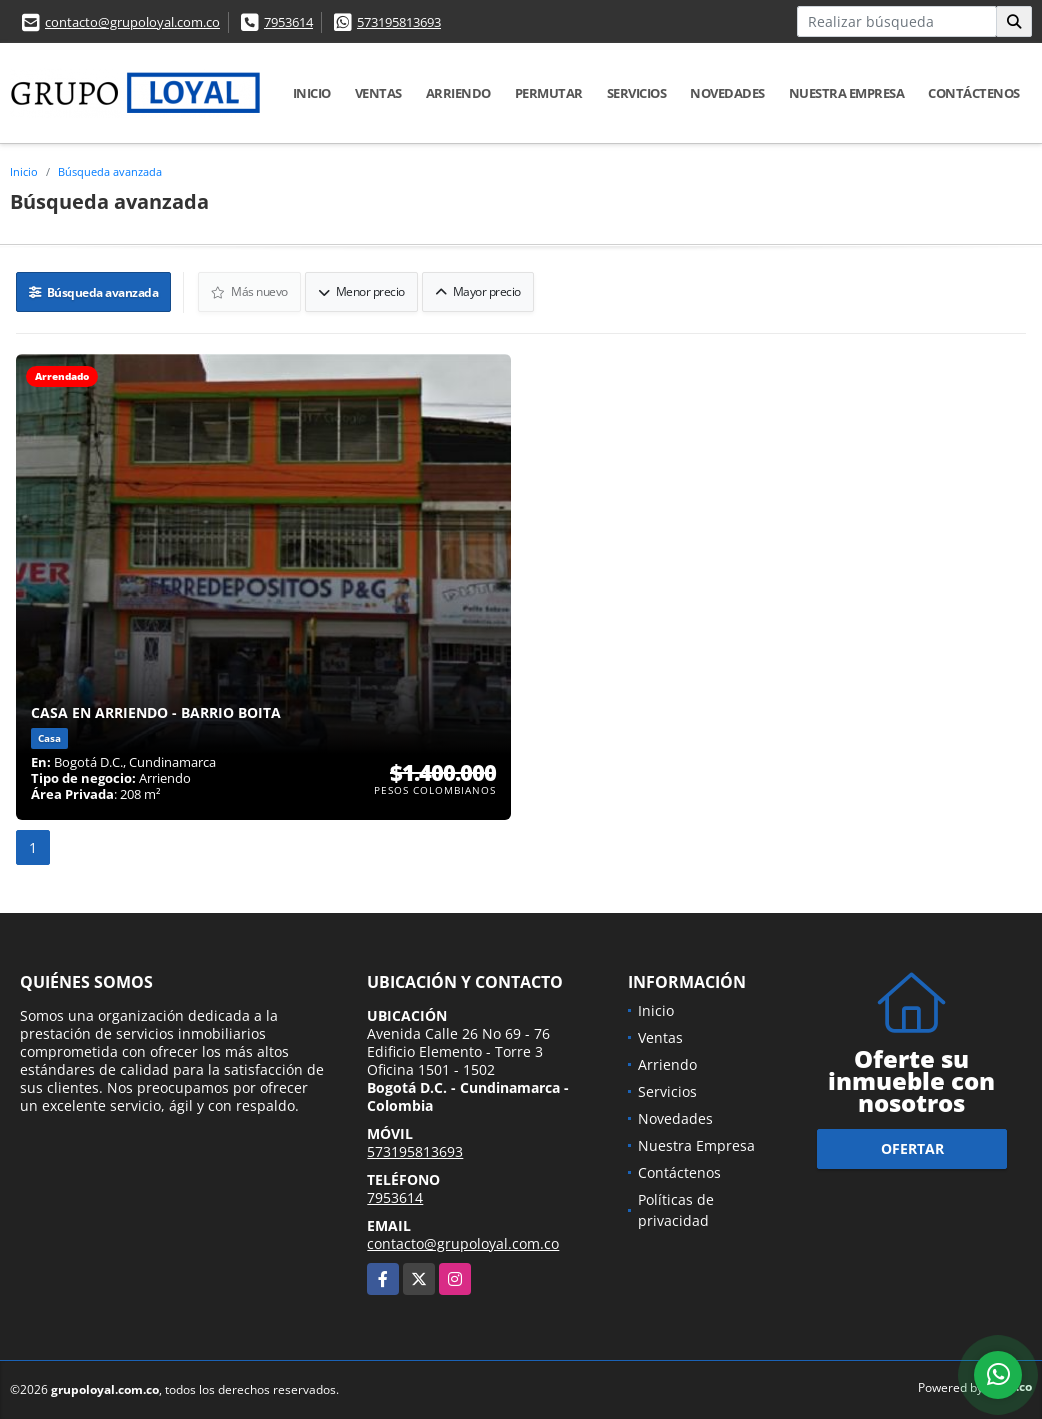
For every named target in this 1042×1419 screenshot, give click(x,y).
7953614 (288, 22)
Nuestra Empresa (847, 93)
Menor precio (361, 291)
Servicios (637, 93)
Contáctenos (974, 93)
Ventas (378, 93)
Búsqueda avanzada (110, 171)
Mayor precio (478, 291)
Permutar (549, 93)
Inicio (312, 93)
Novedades (727, 93)
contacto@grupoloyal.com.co (132, 22)
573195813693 (399, 22)
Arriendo (458, 93)
